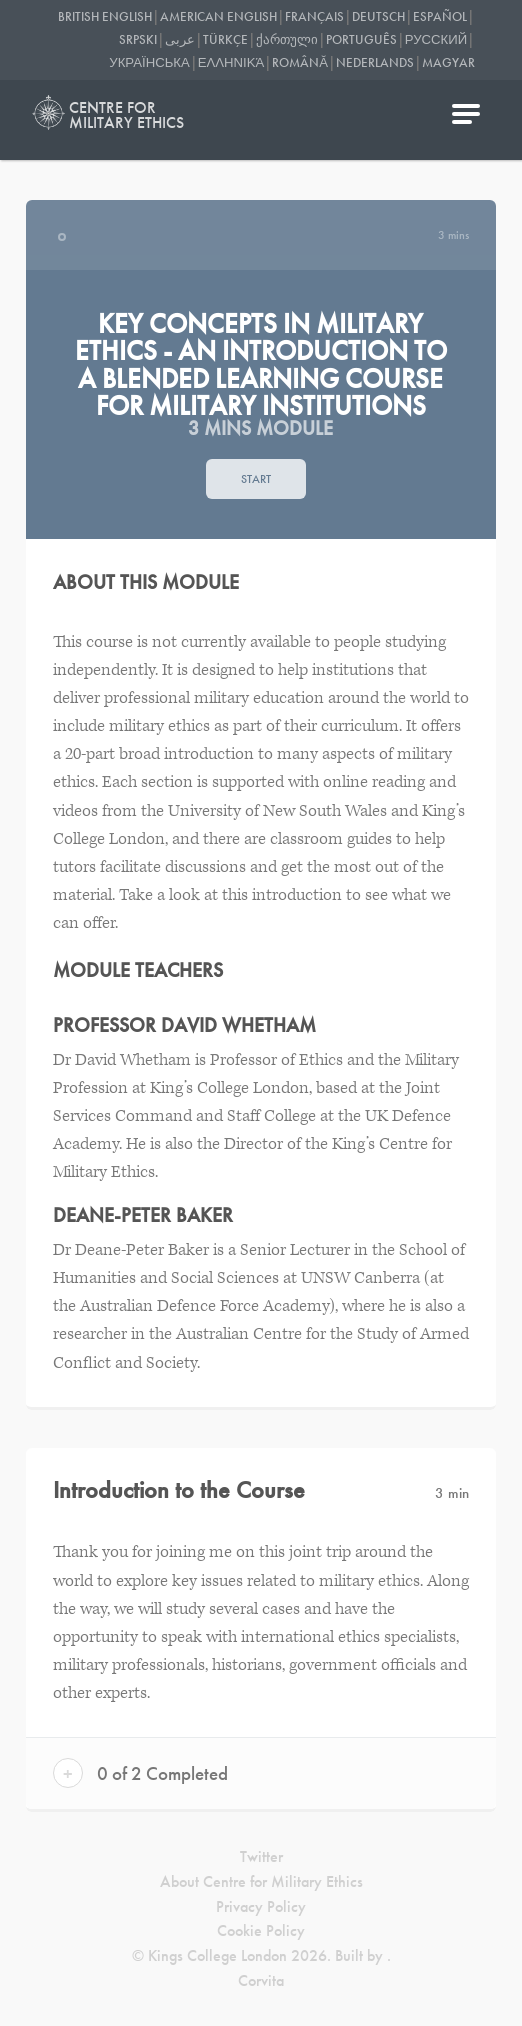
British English (105, 16)
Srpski (138, 39)
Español (440, 16)
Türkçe (225, 39)
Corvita (261, 1980)
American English (218, 16)
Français (314, 16)
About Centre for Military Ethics (261, 1881)
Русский (436, 39)
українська (149, 62)
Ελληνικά (231, 62)
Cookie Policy (261, 1930)
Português (361, 39)
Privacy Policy (261, 1906)
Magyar (448, 62)
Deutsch (378, 16)
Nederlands (375, 62)
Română (300, 62)
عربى (180, 39)
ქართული (287, 39)
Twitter (261, 1856)
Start (256, 479)
